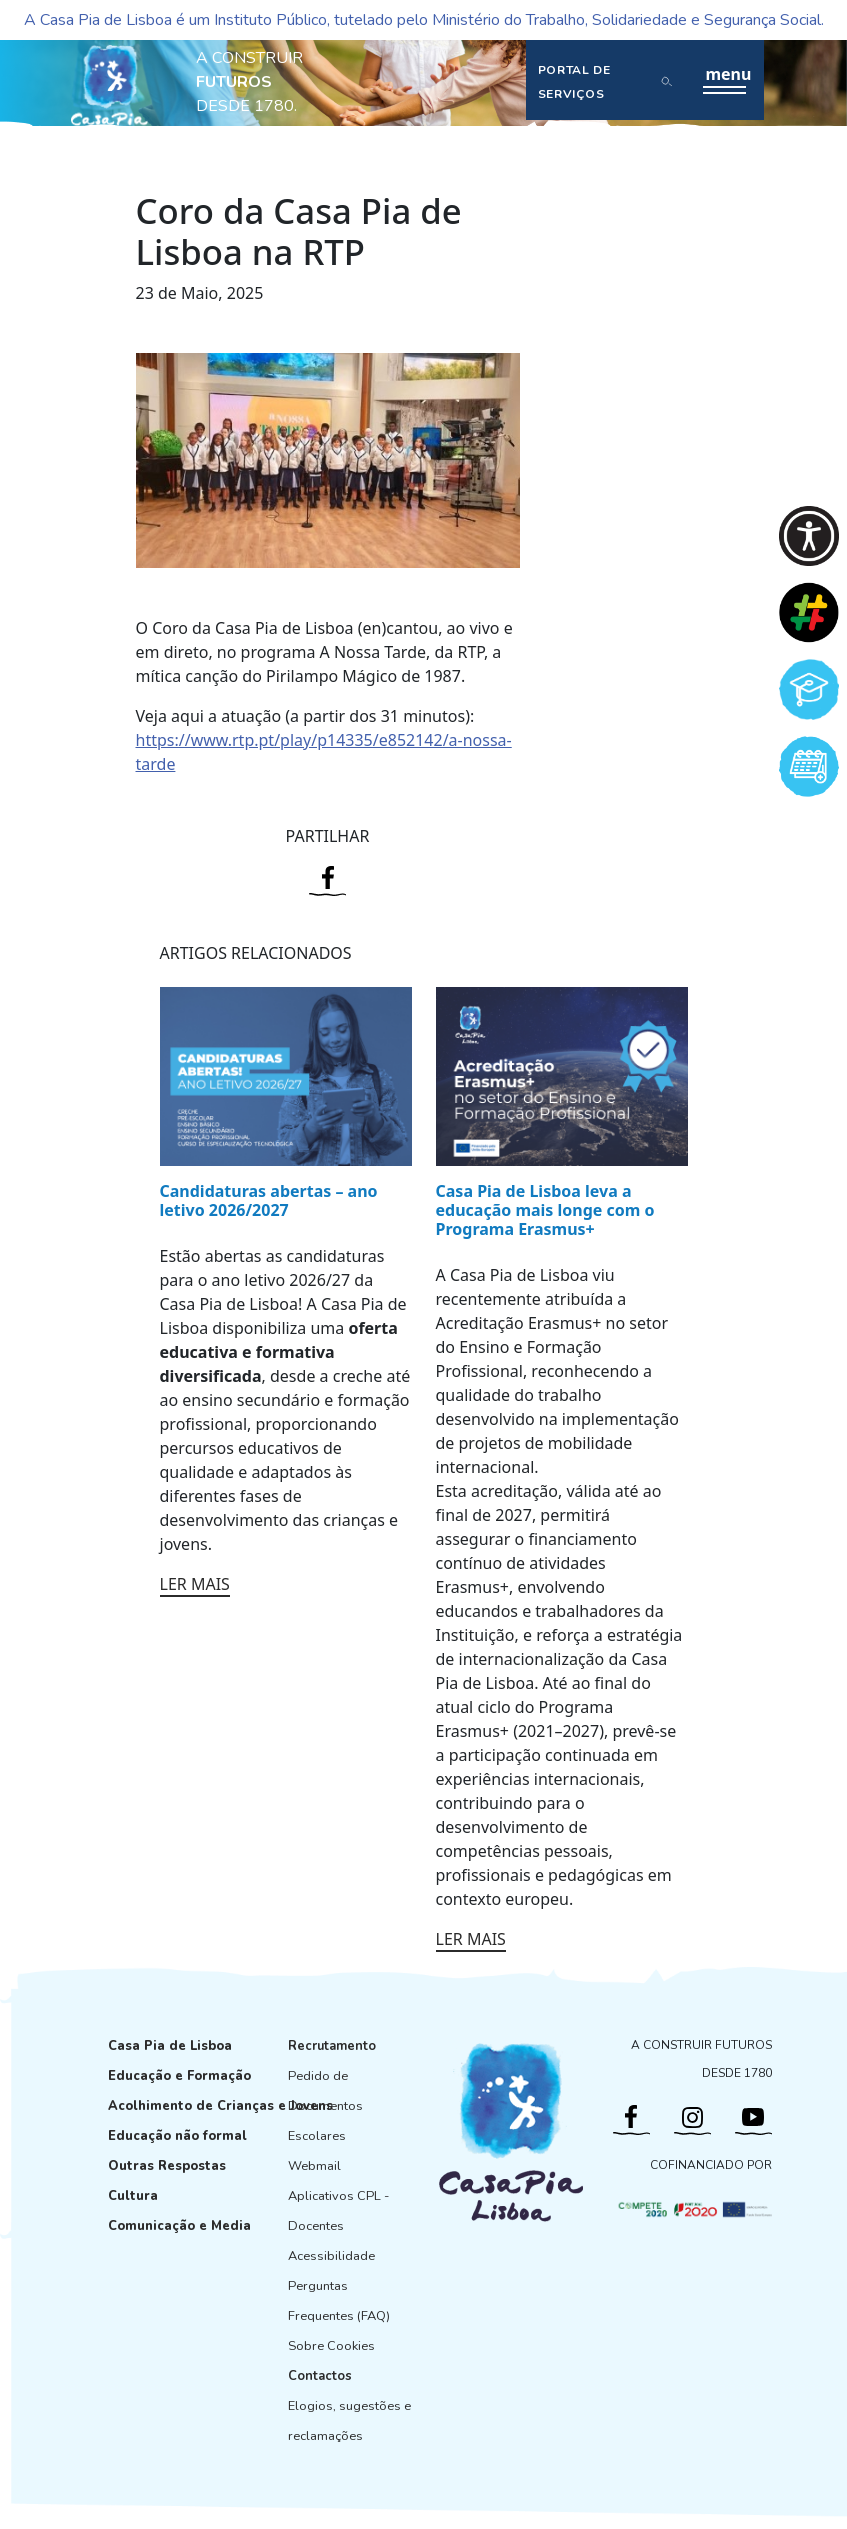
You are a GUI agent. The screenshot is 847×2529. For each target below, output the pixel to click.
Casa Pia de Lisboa (170, 2046)
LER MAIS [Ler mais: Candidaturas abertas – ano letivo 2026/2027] (195, 1584)
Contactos (320, 2376)
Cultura (133, 2196)
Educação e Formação (179, 2076)
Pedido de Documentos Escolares (325, 2106)
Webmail (314, 2166)
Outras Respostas (167, 2166)
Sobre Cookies (331, 2346)
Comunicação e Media (179, 2226)
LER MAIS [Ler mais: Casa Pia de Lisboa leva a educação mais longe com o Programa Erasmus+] (471, 1939)
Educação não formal (177, 2136)
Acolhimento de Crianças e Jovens (220, 2106)
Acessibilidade (331, 2256)
